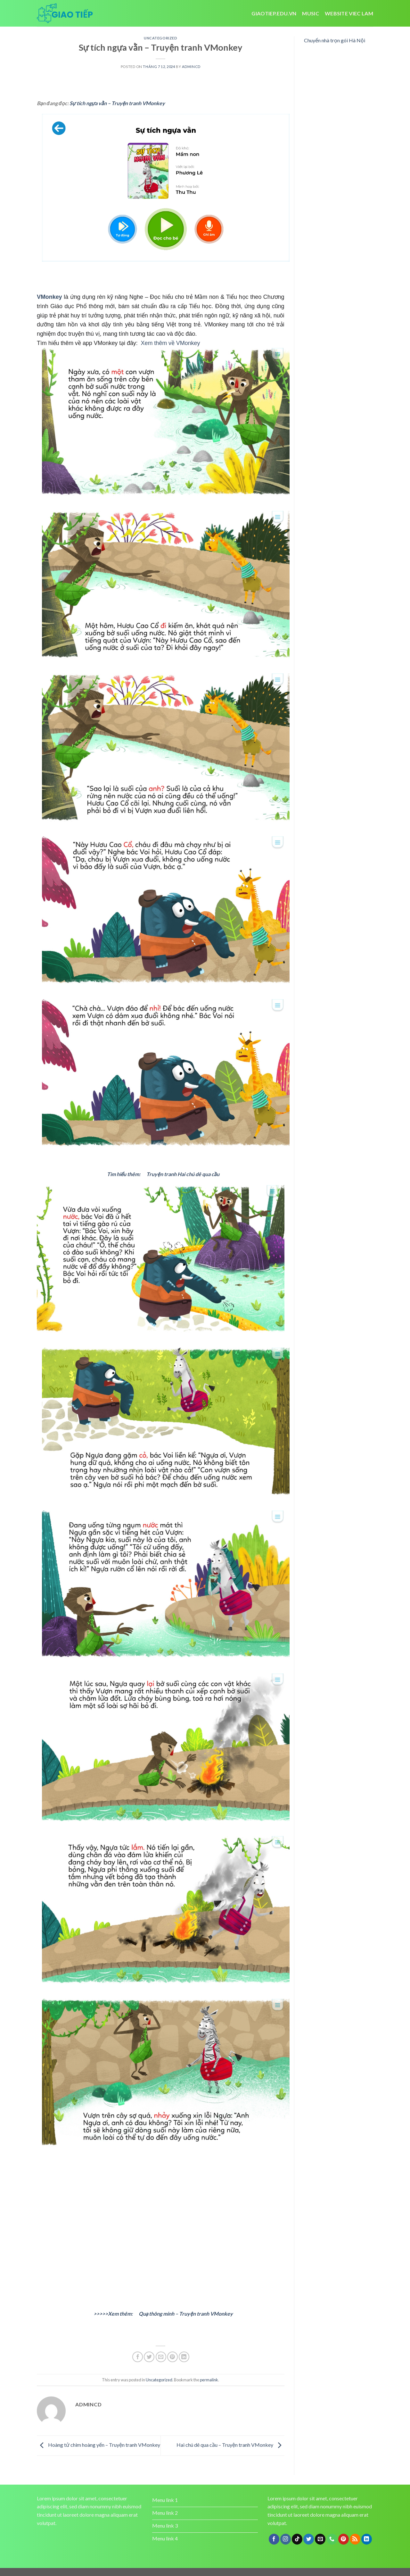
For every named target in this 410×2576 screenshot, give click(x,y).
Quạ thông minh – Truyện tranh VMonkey (186, 2314)
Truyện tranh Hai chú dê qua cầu (182, 1174)
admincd (191, 66)
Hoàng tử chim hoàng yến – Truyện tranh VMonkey (98, 2445)
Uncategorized (160, 38)
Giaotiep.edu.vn (273, 13)
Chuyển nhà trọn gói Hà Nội (334, 40)
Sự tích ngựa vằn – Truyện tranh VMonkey (117, 103)
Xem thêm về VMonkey (170, 343)
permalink (209, 2379)
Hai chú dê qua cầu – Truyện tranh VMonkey (230, 2445)
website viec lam (349, 13)
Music (310, 13)
